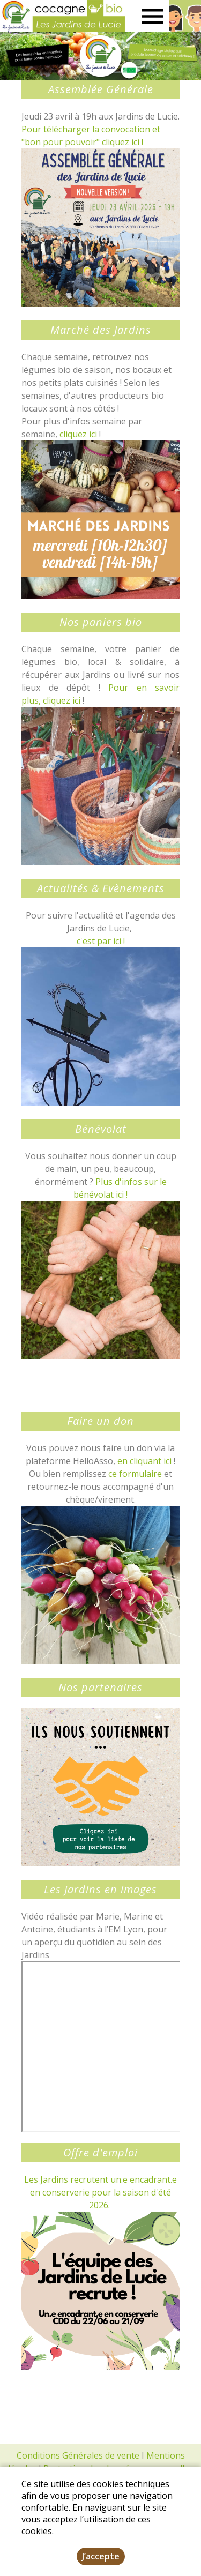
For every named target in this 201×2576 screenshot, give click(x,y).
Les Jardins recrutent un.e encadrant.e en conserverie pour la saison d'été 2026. (100, 2192)
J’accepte (101, 2556)
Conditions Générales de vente (78, 2455)
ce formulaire (135, 1474)
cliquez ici (78, 434)
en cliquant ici (144, 1461)
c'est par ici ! (101, 941)
